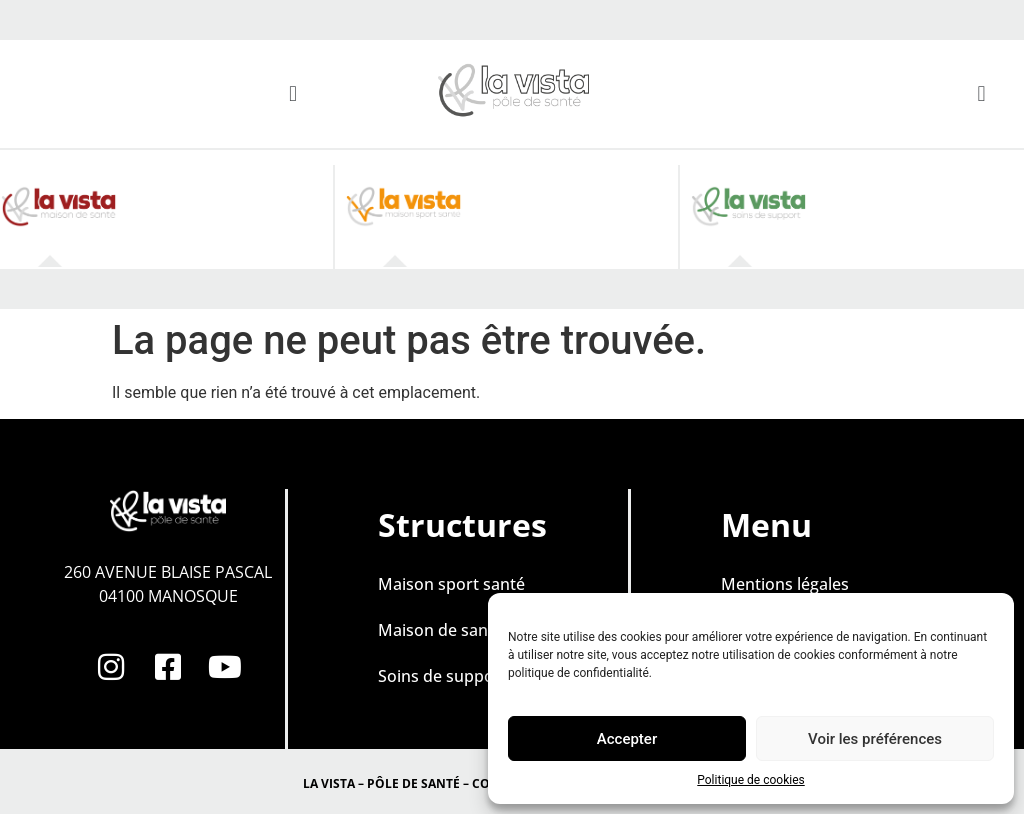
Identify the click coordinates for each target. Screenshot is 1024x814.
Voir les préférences (875, 739)
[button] (292, 93)
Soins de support (442, 676)
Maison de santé (440, 630)
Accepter (627, 739)
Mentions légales (785, 584)
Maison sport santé (451, 584)
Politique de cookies (750, 780)
